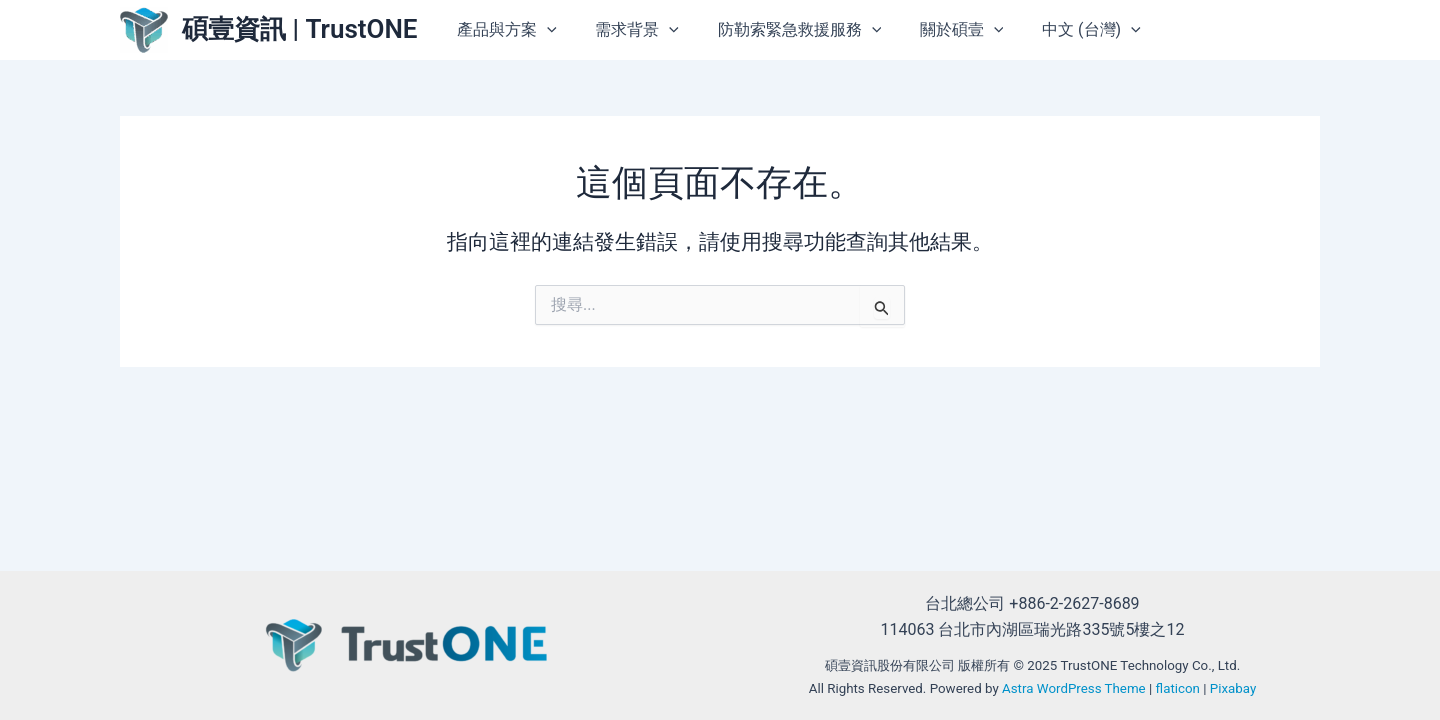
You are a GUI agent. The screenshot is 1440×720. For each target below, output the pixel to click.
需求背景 (661, 30)
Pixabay (1233, 688)
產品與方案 (537, 30)
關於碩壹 (972, 30)
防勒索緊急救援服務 (816, 30)
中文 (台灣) (1094, 30)
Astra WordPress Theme (1074, 688)
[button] (577, 30)
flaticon (1178, 688)
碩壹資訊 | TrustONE (300, 29)
